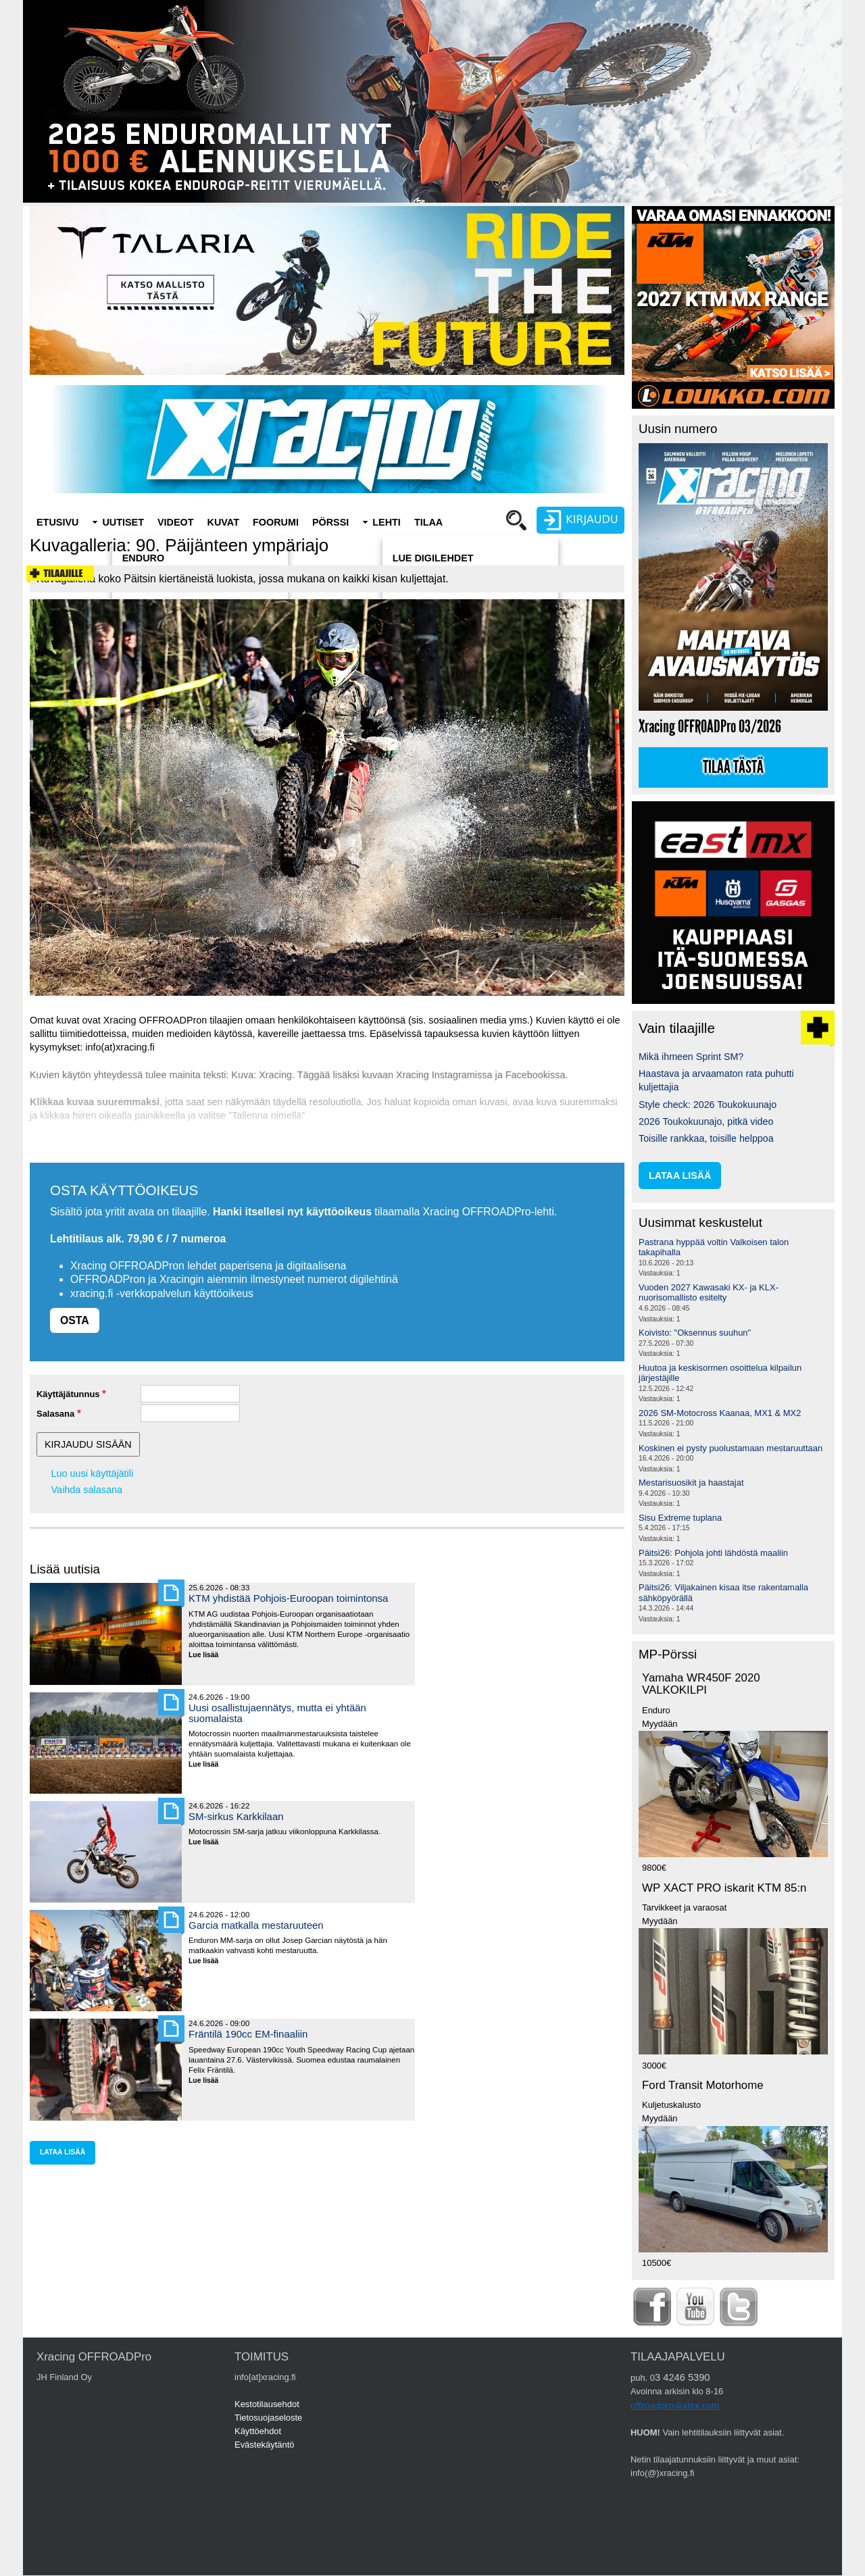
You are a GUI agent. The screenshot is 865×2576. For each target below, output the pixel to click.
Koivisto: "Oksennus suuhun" (695, 1333)
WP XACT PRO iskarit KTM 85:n (724, 1888)
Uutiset (123, 522)
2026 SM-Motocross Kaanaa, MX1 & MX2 (720, 1413)
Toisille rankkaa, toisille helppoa (706, 1138)
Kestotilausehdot (266, 2404)
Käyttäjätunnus (68, 1394)
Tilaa (428, 522)
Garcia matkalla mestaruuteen (256, 1925)
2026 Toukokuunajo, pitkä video (706, 1121)
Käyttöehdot (257, 2431)
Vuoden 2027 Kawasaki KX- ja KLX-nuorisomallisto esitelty (708, 1292)
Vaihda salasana (86, 1489)
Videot (175, 522)
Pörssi (330, 522)
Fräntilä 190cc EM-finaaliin (248, 2034)
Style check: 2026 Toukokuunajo (707, 1104)
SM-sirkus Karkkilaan (236, 1816)
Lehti (386, 522)
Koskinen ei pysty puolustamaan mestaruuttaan (730, 1448)
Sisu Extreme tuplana (680, 1518)
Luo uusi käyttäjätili (92, 1473)
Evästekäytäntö (264, 2445)
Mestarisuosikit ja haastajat (691, 1483)
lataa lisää (62, 2152)
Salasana (55, 1414)
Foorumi (276, 522)
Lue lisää (208, 1655)
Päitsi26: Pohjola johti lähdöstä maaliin (713, 1553)
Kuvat (223, 522)
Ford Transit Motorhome (703, 2085)
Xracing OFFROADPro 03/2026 (710, 726)
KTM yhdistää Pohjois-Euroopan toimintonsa (288, 1598)
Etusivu (57, 522)
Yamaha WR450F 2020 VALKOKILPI (701, 1684)
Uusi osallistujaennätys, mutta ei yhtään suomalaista (277, 1713)
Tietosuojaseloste (268, 2418)
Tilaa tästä (733, 767)
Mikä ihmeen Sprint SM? (691, 1056)
